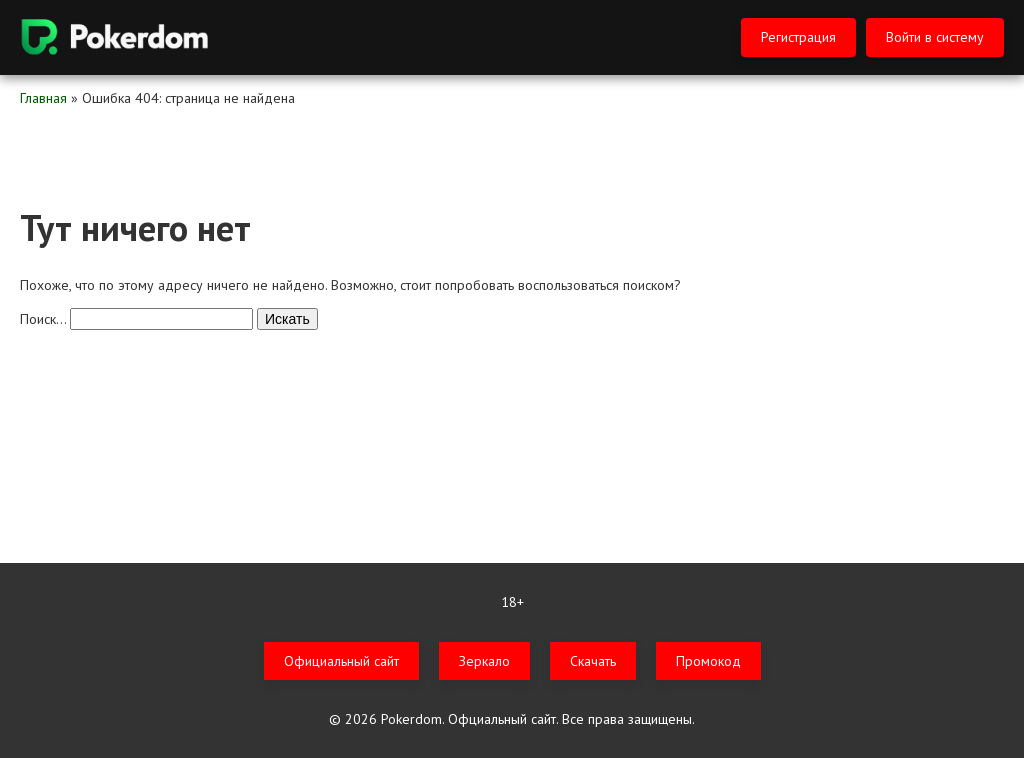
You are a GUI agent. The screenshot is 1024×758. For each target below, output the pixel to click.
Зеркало (484, 661)
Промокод (708, 661)
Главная (43, 98)
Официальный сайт (341, 661)
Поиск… (43, 319)
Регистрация (798, 37)
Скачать (593, 661)
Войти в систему (935, 37)
